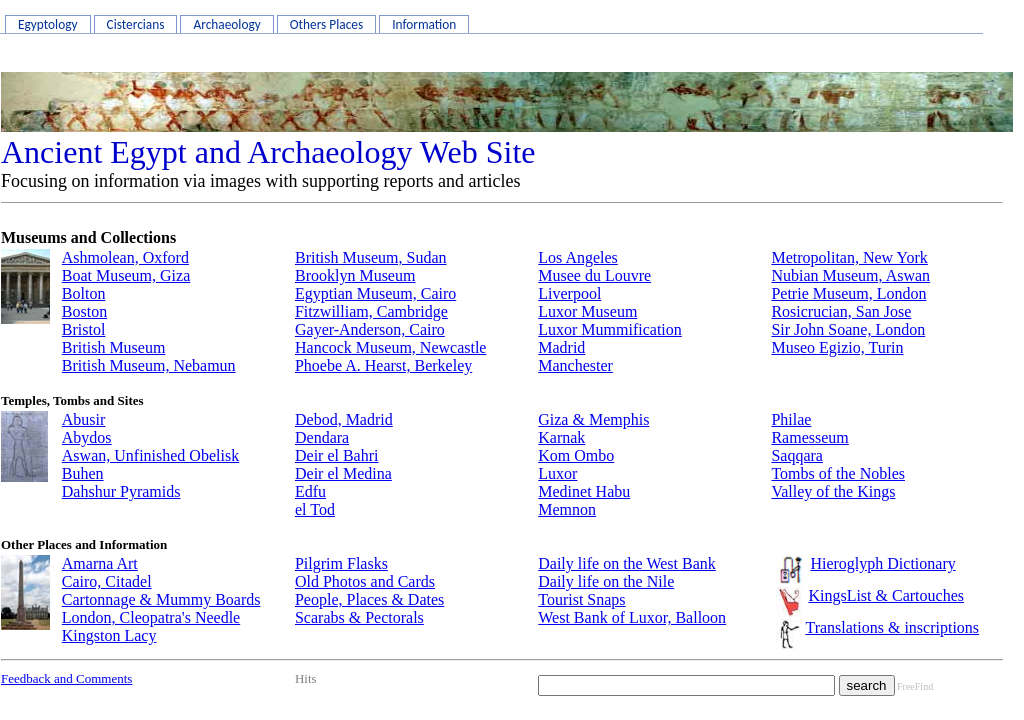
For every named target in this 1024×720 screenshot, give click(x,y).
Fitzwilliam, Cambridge (371, 311)
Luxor (557, 473)
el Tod (315, 509)
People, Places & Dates (369, 599)
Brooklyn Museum (355, 275)
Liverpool (569, 293)
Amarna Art (100, 563)
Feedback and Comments (66, 678)
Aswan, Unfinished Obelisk (150, 455)
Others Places (326, 24)
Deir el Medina (343, 473)
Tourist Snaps (581, 599)
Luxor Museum (587, 311)
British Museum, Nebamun (149, 365)
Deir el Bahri (337, 455)
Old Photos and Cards (365, 581)
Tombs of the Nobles (838, 473)
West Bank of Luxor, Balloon (632, 617)
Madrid (561, 347)
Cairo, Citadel (107, 581)
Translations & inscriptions (892, 627)
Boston (84, 311)
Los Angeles (578, 257)
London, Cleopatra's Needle (151, 617)
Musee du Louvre (594, 275)
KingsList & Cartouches (886, 595)
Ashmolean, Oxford (125, 257)
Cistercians (136, 24)
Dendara (322, 437)
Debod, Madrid (344, 419)
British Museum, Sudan (371, 257)
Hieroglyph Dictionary (882, 563)
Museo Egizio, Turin (837, 347)
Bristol (84, 329)
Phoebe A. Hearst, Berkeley (383, 365)
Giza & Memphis (593, 419)
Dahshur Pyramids (121, 491)
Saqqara (797, 455)
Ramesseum (809, 437)
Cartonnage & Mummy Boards (161, 599)
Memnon (567, 509)
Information (424, 24)
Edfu (310, 491)
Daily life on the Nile (606, 581)
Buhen (83, 473)
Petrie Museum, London (848, 293)
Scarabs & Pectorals (359, 617)
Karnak (561, 437)
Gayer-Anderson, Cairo (370, 329)
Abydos (87, 437)
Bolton (84, 293)
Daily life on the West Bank (627, 563)
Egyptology (48, 24)
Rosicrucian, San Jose (841, 311)
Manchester (575, 365)
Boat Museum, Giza (126, 275)
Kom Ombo (576, 455)
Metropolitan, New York (849, 257)
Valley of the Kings (833, 491)
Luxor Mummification (610, 329)
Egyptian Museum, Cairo (375, 293)
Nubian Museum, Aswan (850, 275)
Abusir (84, 419)
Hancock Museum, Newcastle (391, 347)
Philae (791, 419)
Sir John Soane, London (848, 329)
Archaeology (226, 24)
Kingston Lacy (109, 635)
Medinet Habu (584, 491)
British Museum (114, 347)
